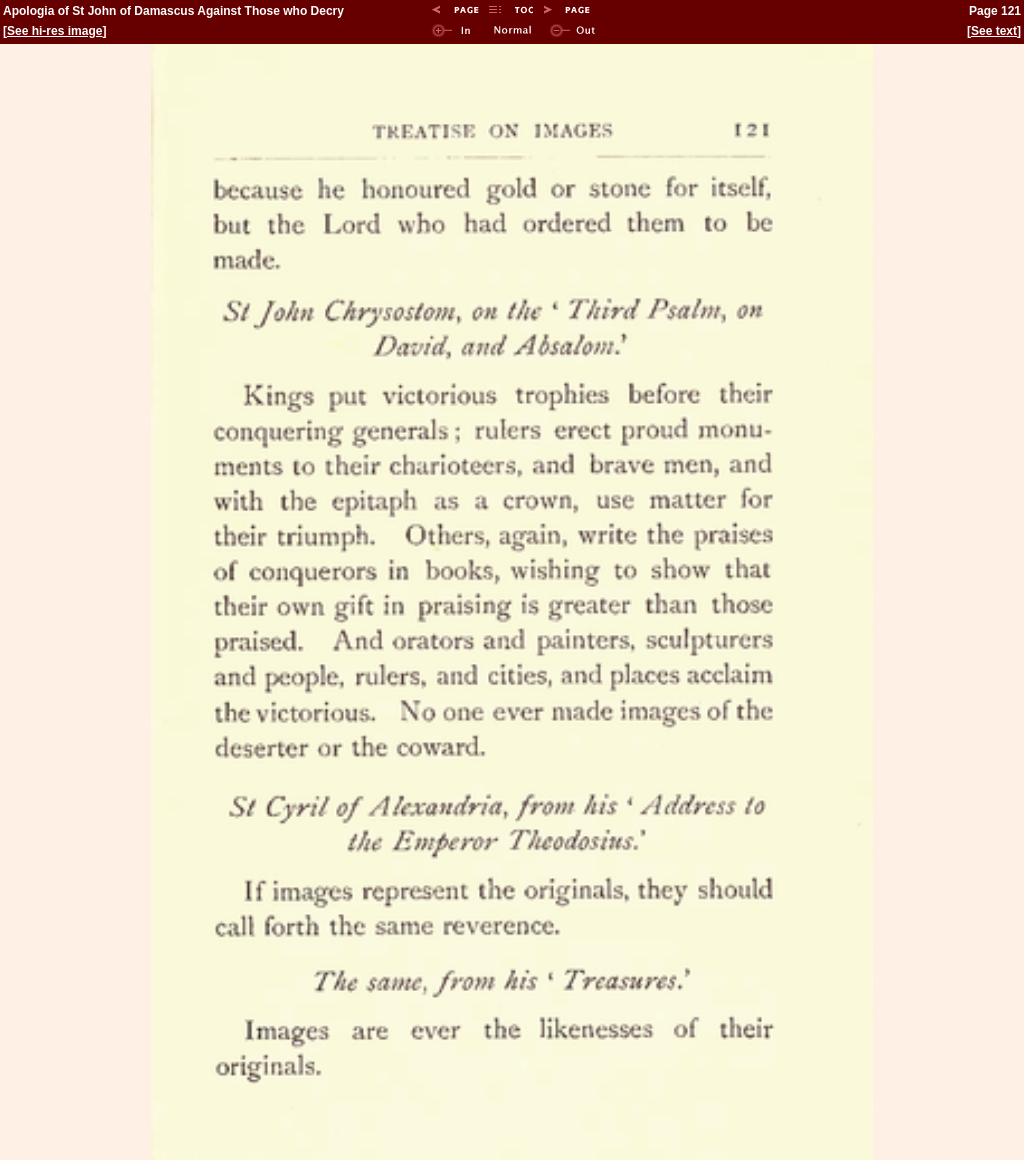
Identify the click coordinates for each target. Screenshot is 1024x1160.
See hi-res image (54, 31)
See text (994, 31)
